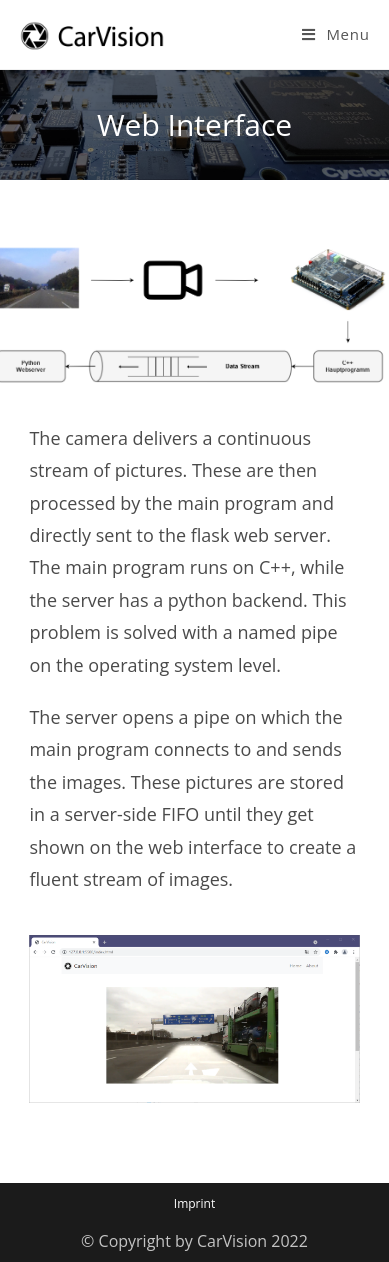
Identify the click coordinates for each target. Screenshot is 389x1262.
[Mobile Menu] (335, 34)
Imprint (194, 1203)
